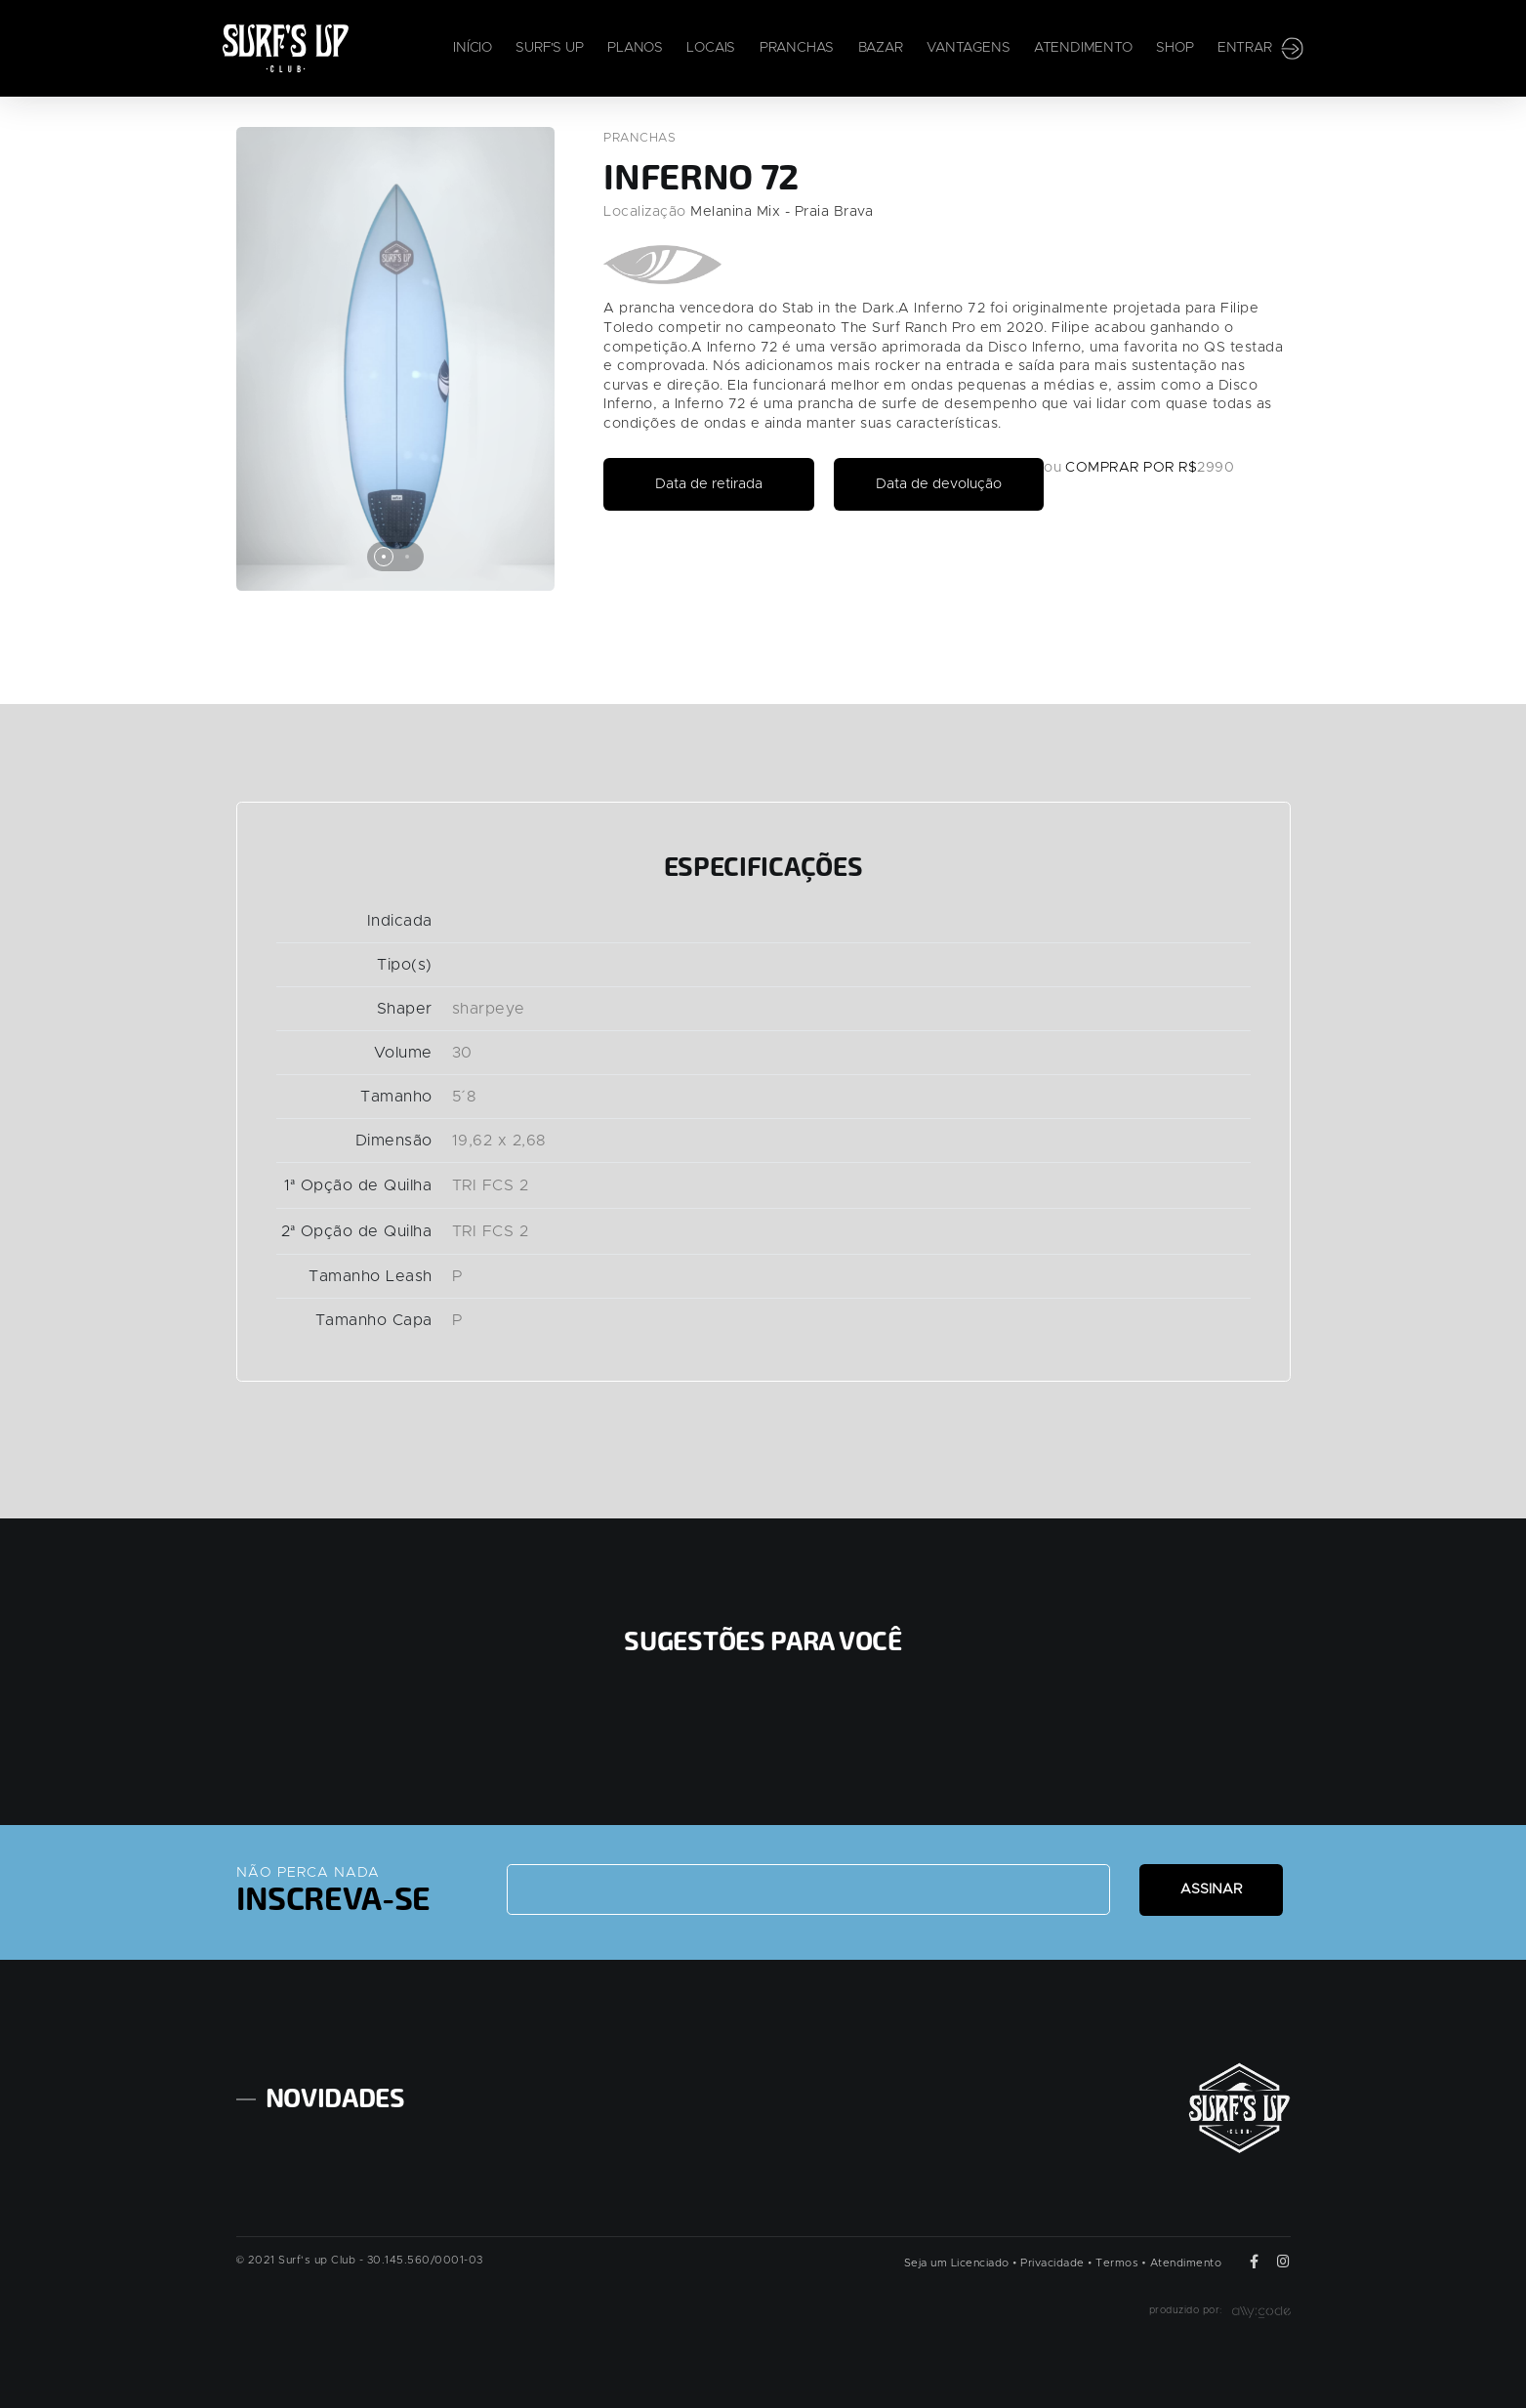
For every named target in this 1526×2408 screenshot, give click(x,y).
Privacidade (1052, 2254)
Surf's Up (549, 49)
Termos (1116, 2254)
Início (472, 49)
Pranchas (797, 49)
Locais (710, 49)
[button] (383, 556)
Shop (1174, 49)
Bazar (880, 49)
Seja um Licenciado (957, 2254)
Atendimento (1083, 49)
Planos (635, 49)
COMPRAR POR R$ (1159, 468)
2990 (1243, 468)
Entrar (1260, 49)
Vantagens (968, 49)
